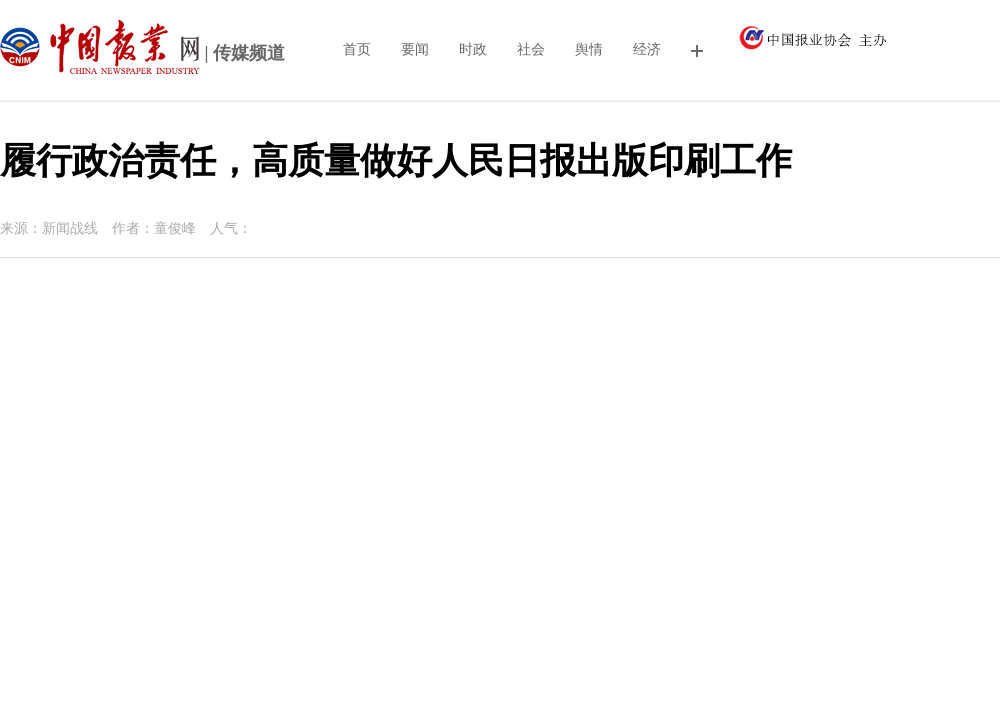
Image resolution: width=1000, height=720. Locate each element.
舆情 (589, 49)
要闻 (415, 49)
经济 (647, 49)
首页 (357, 49)
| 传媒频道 (142, 55)
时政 (473, 49)
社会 (531, 49)
